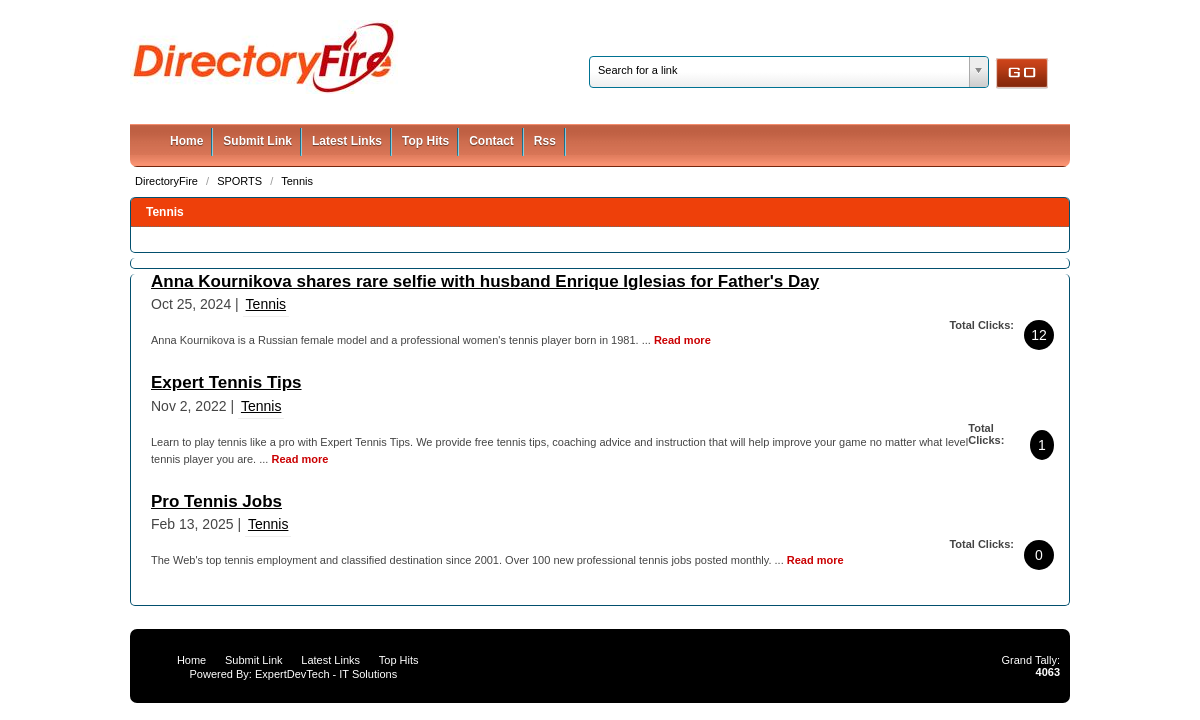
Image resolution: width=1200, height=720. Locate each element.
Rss (545, 141)
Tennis (297, 181)
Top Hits (425, 141)
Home (186, 141)
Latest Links (347, 141)
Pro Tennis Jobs (216, 501)
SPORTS (241, 181)
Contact (491, 141)
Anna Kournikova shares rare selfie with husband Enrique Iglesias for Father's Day (485, 281)
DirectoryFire (168, 181)
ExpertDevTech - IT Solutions (326, 674)
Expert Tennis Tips (226, 382)
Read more (682, 340)
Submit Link (257, 141)
